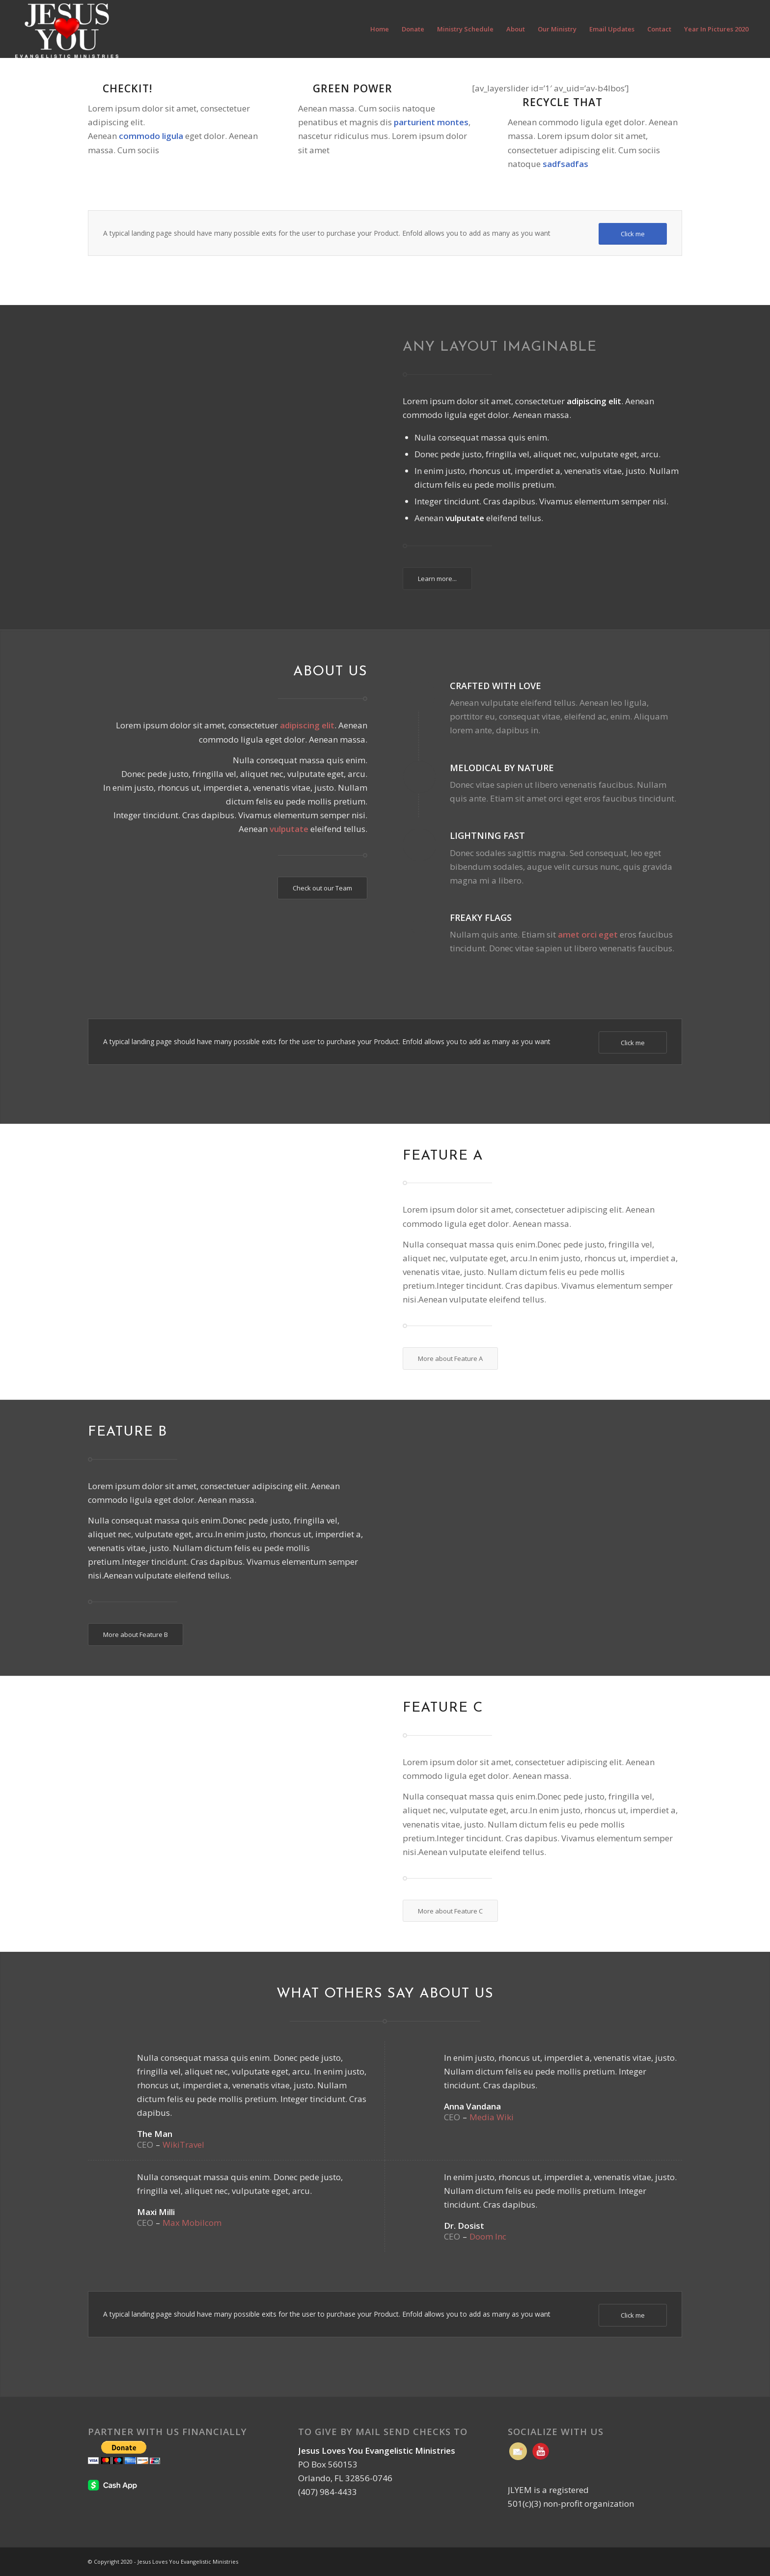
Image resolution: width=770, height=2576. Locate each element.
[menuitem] (379, 29)
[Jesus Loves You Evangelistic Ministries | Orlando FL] (66, 29)
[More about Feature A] (450, 1358)
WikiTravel (183, 2144)
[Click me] (633, 234)
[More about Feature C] (450, 1911)
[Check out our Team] (322, 888)
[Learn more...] (437, 578)
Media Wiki (491, 2117)
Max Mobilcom (192, 2222)
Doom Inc (487, 2236)
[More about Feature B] (135, 1634)
